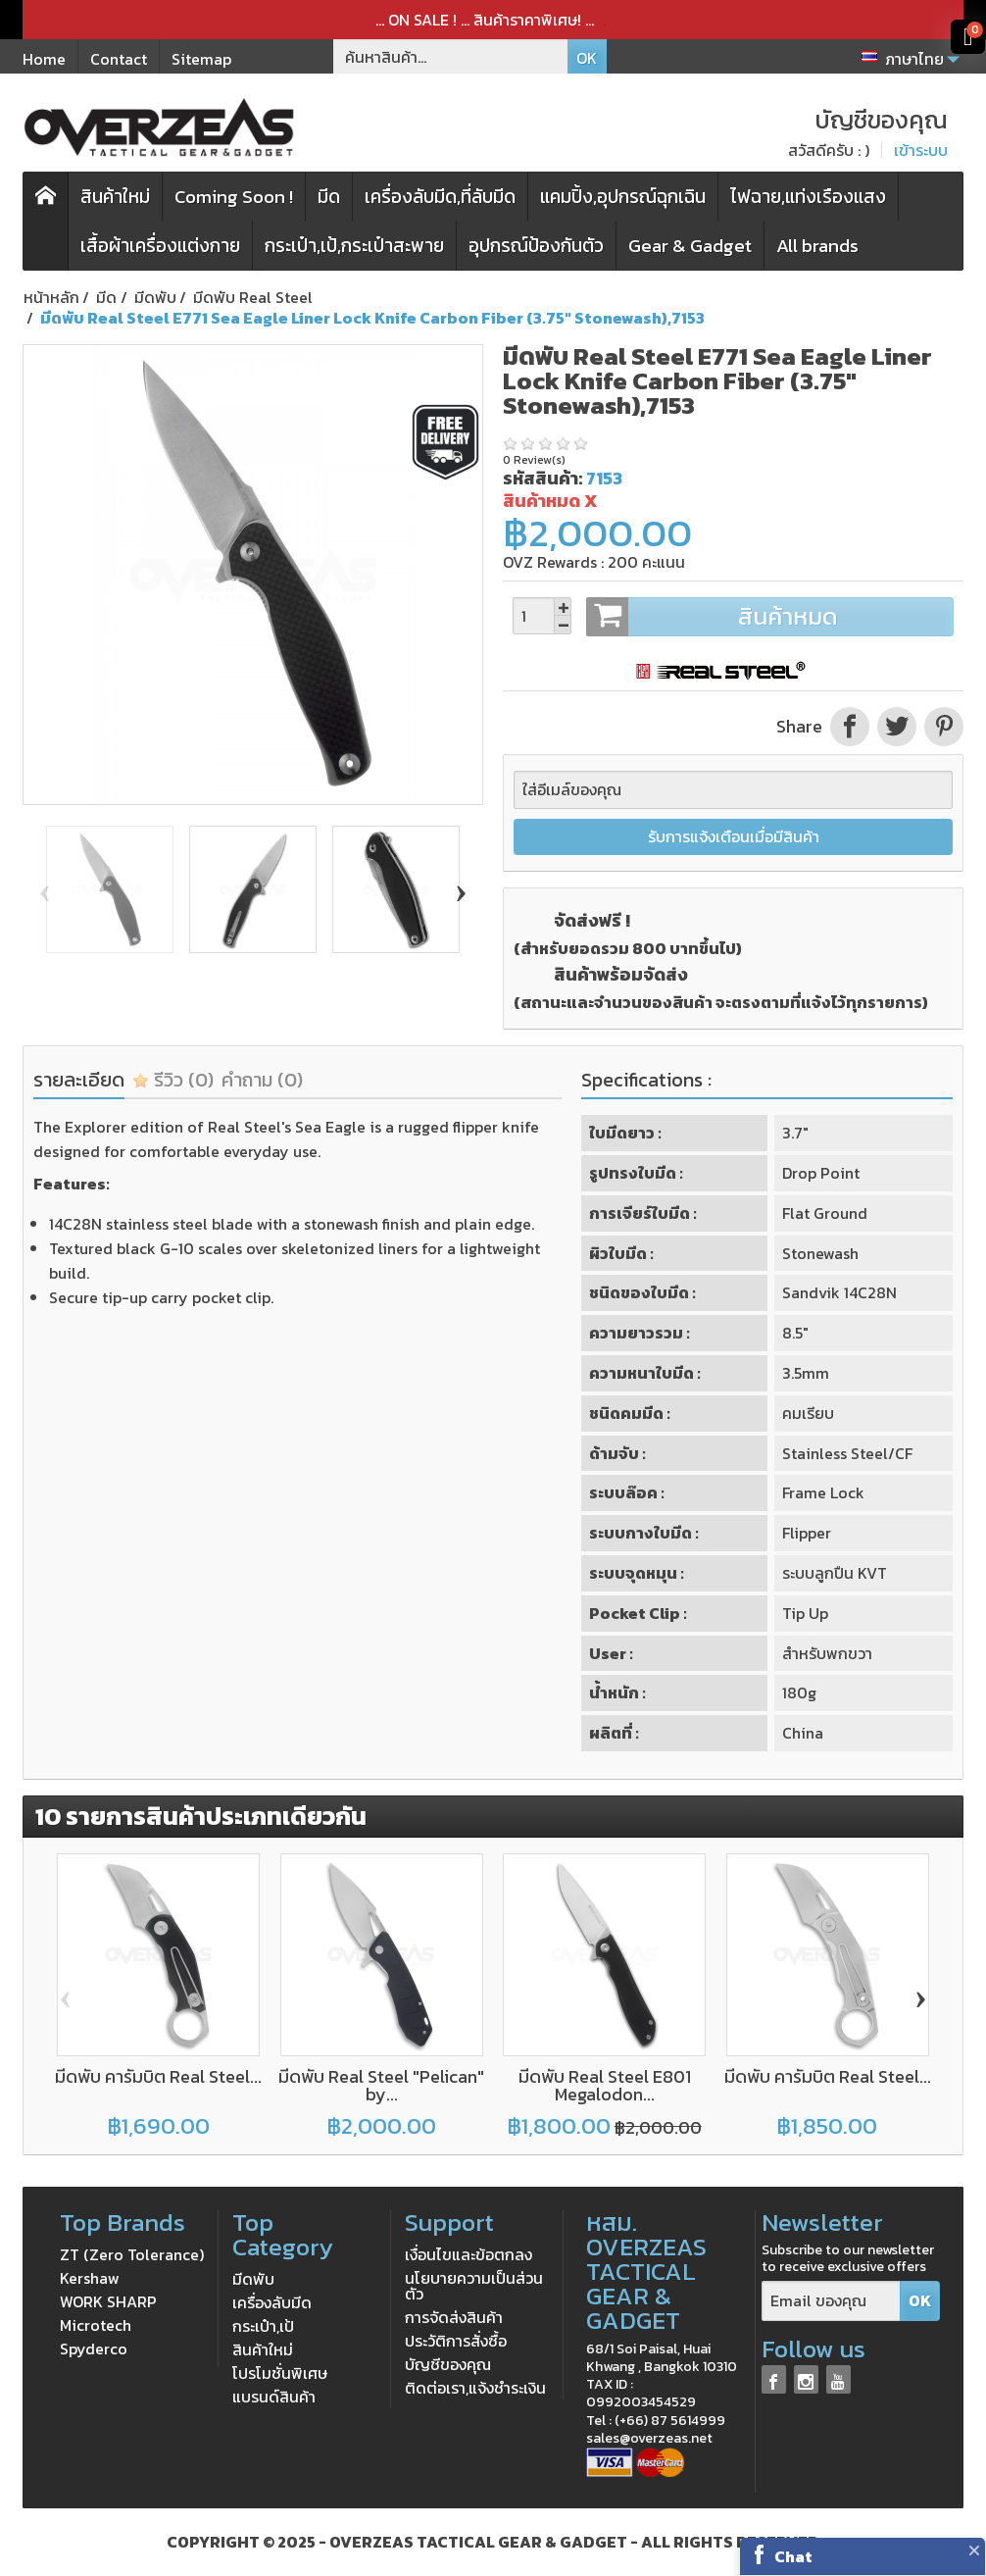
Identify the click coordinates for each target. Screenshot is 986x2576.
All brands (817, 245)
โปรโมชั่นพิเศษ (279, 2373)
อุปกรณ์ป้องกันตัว (536, 245)
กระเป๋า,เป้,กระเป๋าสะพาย (354, 245)
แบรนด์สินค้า (274, 2396)
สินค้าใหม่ (115, 196)
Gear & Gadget (690, 245)
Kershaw (90, 2278)
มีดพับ (253, 2279)
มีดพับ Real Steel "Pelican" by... (381, 2085)
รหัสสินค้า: (542, 478)
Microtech (95, 2325)
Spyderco (93, 2348)
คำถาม (262, 1079)
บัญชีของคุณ (448, 2364)
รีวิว (173, 1079)
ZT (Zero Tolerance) (132, 2254)
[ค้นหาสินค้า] (450, 56)
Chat (793, 2556)
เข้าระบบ (921, 150)
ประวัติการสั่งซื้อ (456, 2340)
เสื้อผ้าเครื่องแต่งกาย (160, 245)
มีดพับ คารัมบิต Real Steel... (158, 2076)
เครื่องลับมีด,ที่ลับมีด (440, 196)
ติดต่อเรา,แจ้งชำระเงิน (475, 2387)
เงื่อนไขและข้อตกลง (468, 2254)
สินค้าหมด (769, 616)
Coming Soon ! (233, 196)
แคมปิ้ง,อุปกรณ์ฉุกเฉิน (623, 196)
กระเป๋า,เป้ (263, 2326)
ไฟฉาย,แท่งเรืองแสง (808, 196)
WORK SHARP (108, 2301)
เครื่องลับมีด (272, 2302)
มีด (329, 196)
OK (586, 58)
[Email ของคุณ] (831, 2301)
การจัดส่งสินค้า (454, 2317)
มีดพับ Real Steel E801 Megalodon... (604, 2085)
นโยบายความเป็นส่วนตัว (474, 2285)
